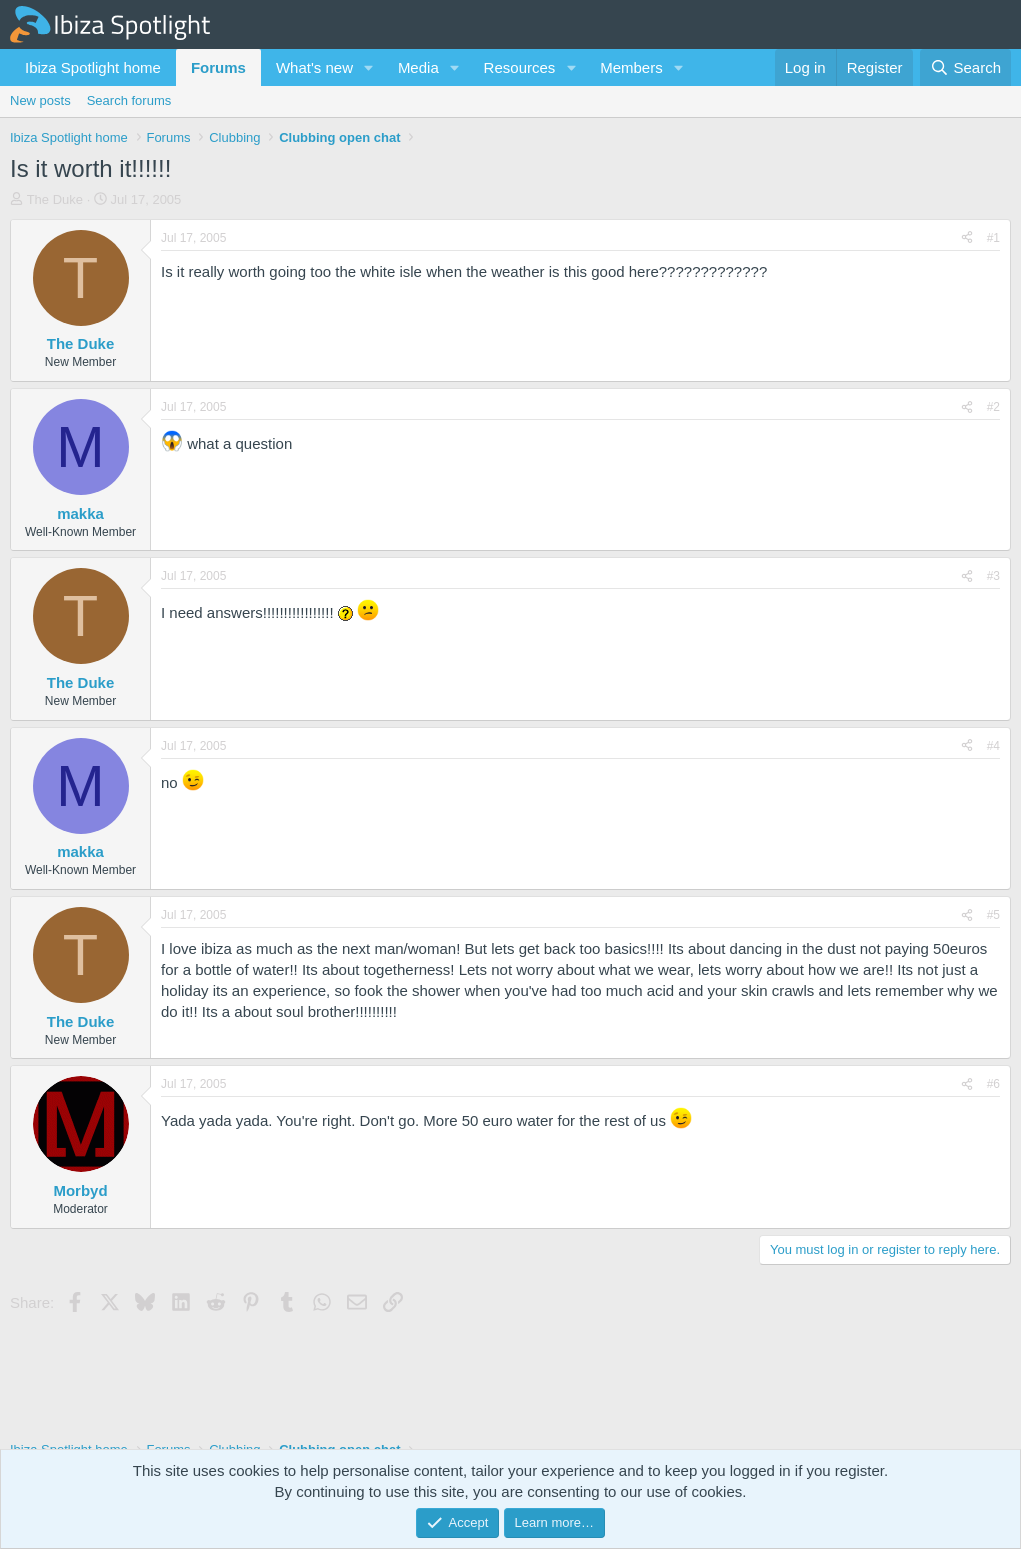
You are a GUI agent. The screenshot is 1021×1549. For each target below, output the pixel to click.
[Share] (967, 238)
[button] (369, 67)
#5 (993, 915)
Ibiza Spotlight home (93, 67)
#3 (993, 576)
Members (631, 67)
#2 (993, 407)
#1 (993, 238)
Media (418, 67)
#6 (993, 1084)
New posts (40, 100)
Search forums (129, 100)
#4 (993, 746)
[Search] (965, 67)
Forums (218, 67)
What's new (314, 67)
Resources (520, 67)
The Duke (55, 199)
